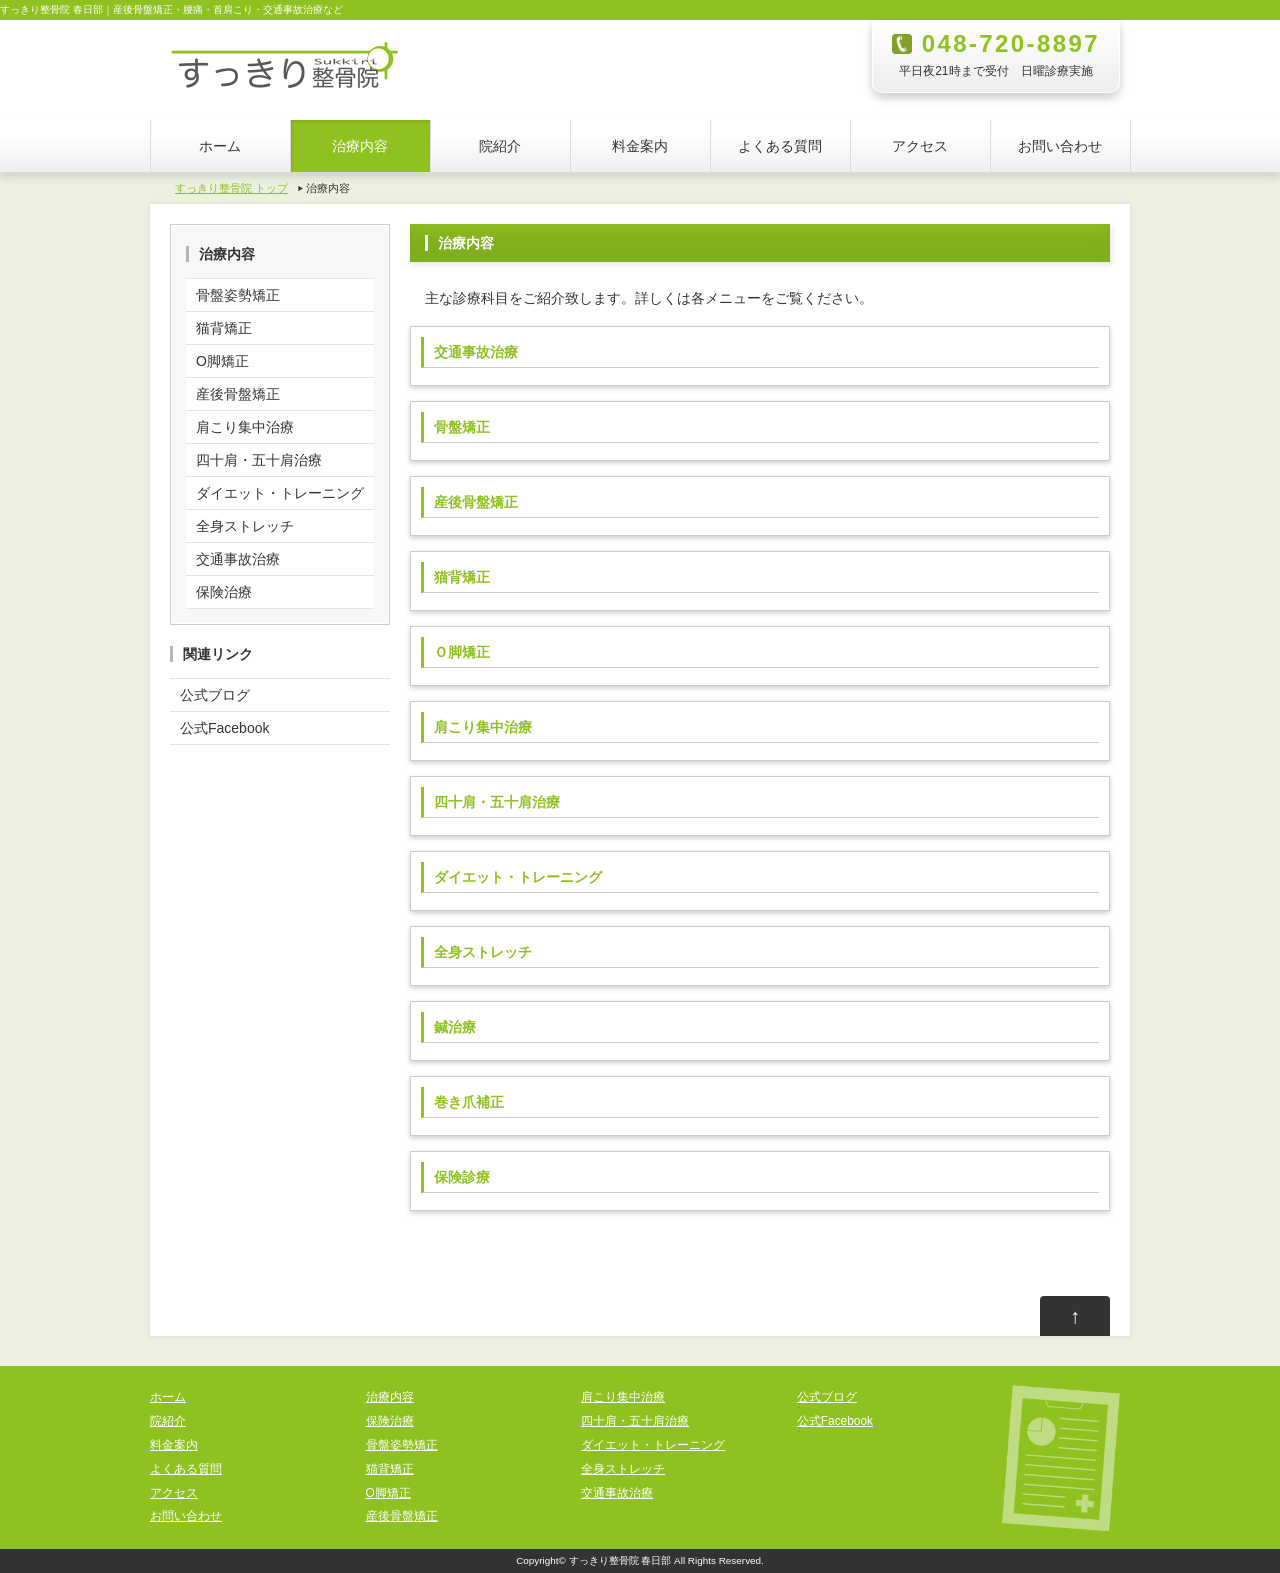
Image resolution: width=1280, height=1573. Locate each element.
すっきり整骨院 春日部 (620, 1560)
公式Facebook (224, 728)
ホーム (220, 146)
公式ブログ (215, 695)
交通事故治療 (238, 559)
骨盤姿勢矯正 (238, 295)
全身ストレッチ (245, 526)
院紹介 (500, 146)
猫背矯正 (224, 328)
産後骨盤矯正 (238, 394)
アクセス (920, 146)
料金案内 (640, 146)
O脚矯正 (222, 361)
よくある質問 (780, 146)
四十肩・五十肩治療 (259, 460)
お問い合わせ (1060, 146)
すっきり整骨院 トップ (231, 188)
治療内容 (360, 146)
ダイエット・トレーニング (280, 493)
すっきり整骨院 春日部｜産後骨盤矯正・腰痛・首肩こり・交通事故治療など (171, 9)
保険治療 (224, 592)
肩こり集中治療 (245, 427)
